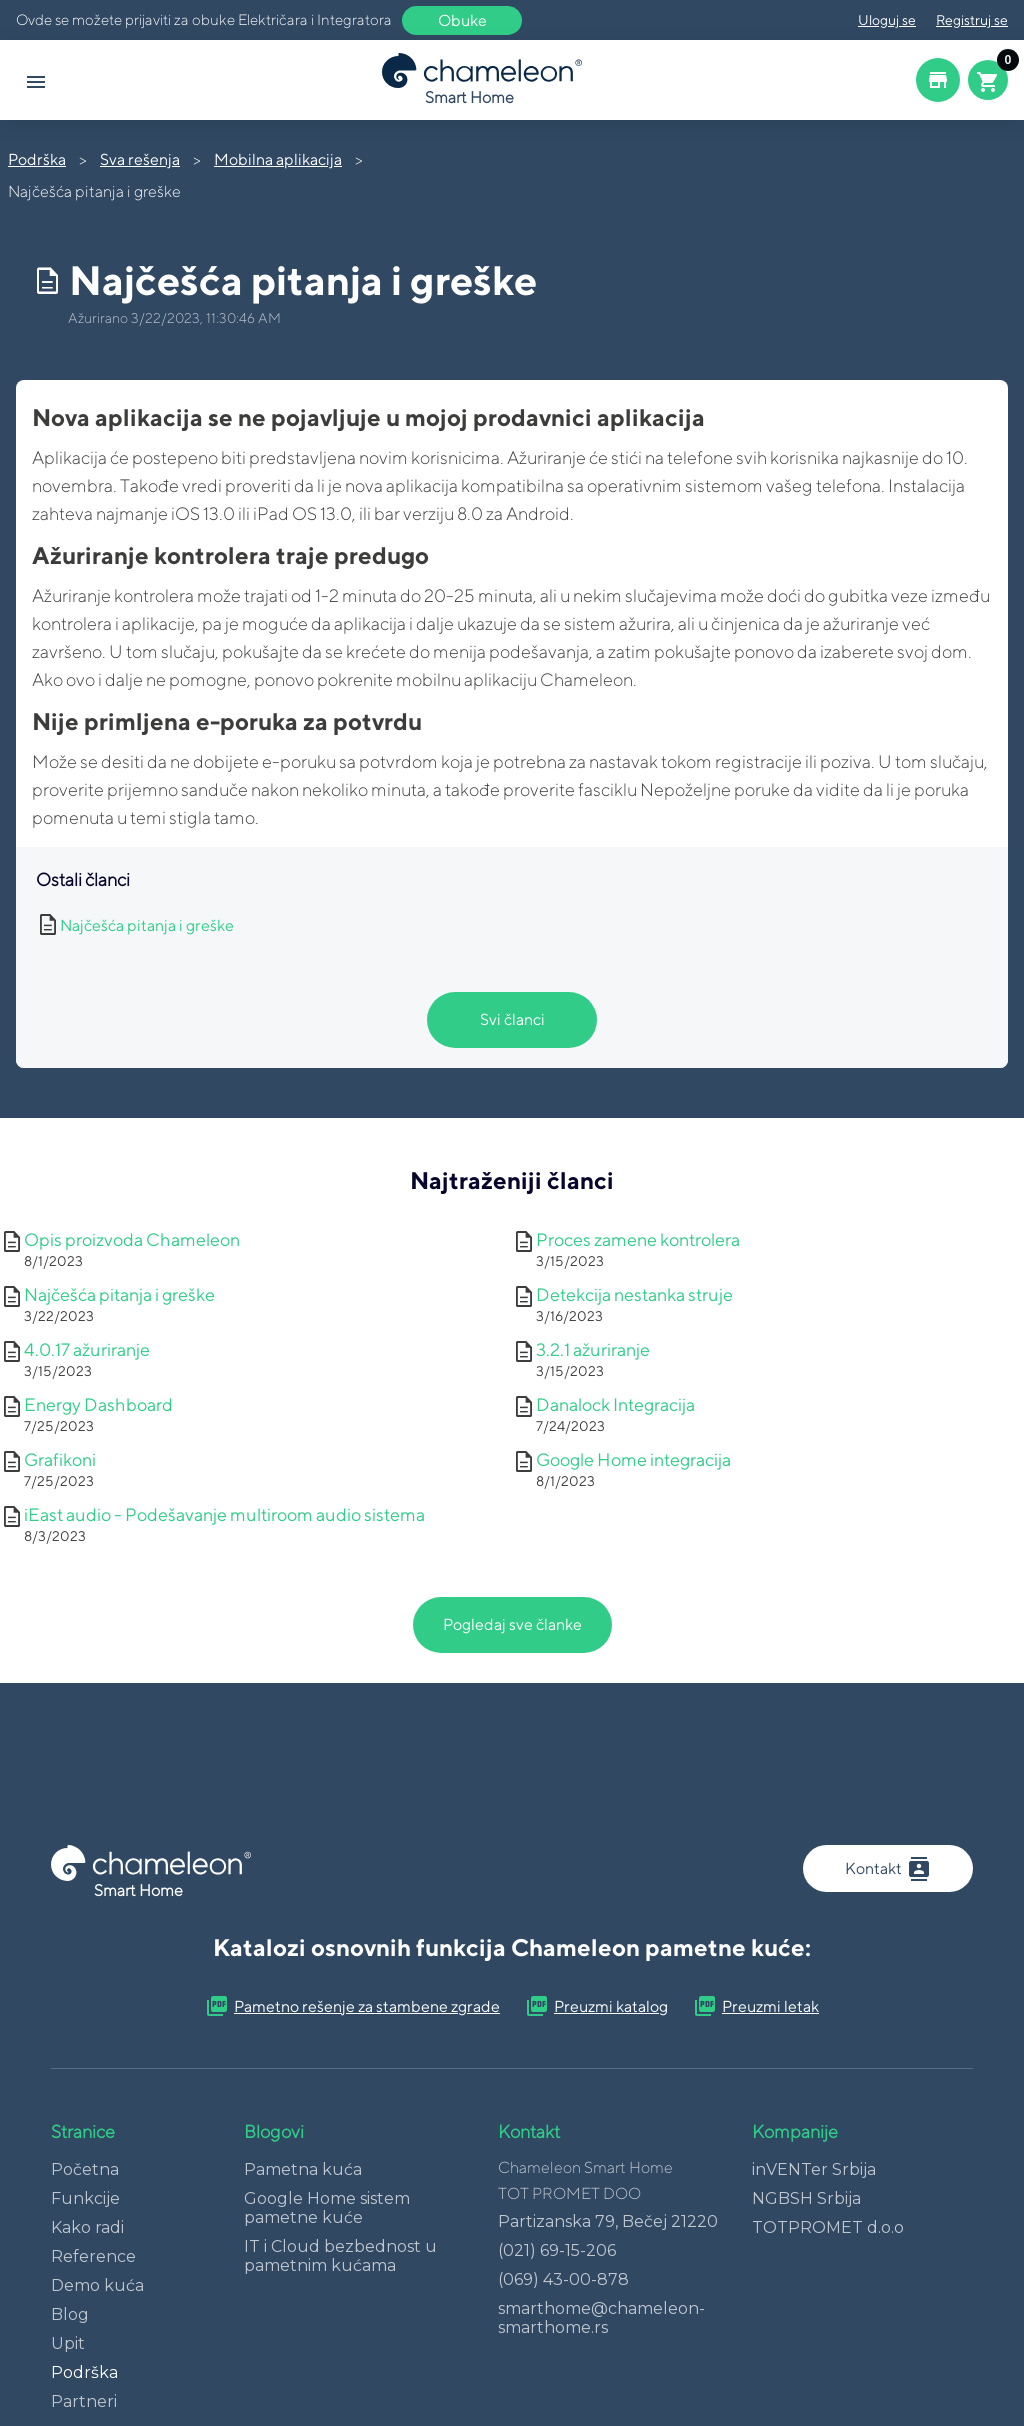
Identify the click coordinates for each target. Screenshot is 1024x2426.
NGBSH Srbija (806, 2198)
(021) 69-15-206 (557, 2250)
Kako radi (87, 2227)
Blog (70, 2314)
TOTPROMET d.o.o (828, 2227)
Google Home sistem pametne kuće (327, 2208)
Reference (93, 2256)
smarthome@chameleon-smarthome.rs (601, 2318)
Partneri (84, 2401)
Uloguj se (887, 20)
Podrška (37, 159)
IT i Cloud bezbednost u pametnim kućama (340, 2256)
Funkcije (85, 2198)
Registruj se (972, 20)
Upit (68, 2343)
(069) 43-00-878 (563, 2279)
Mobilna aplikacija (278, 159)
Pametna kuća (303, 2169)
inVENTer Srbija (814, 2169)
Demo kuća (97, 2285)
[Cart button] (988, 80)
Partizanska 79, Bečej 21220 (608, 2221)
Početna (85, 2169)
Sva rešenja (140, 159)
